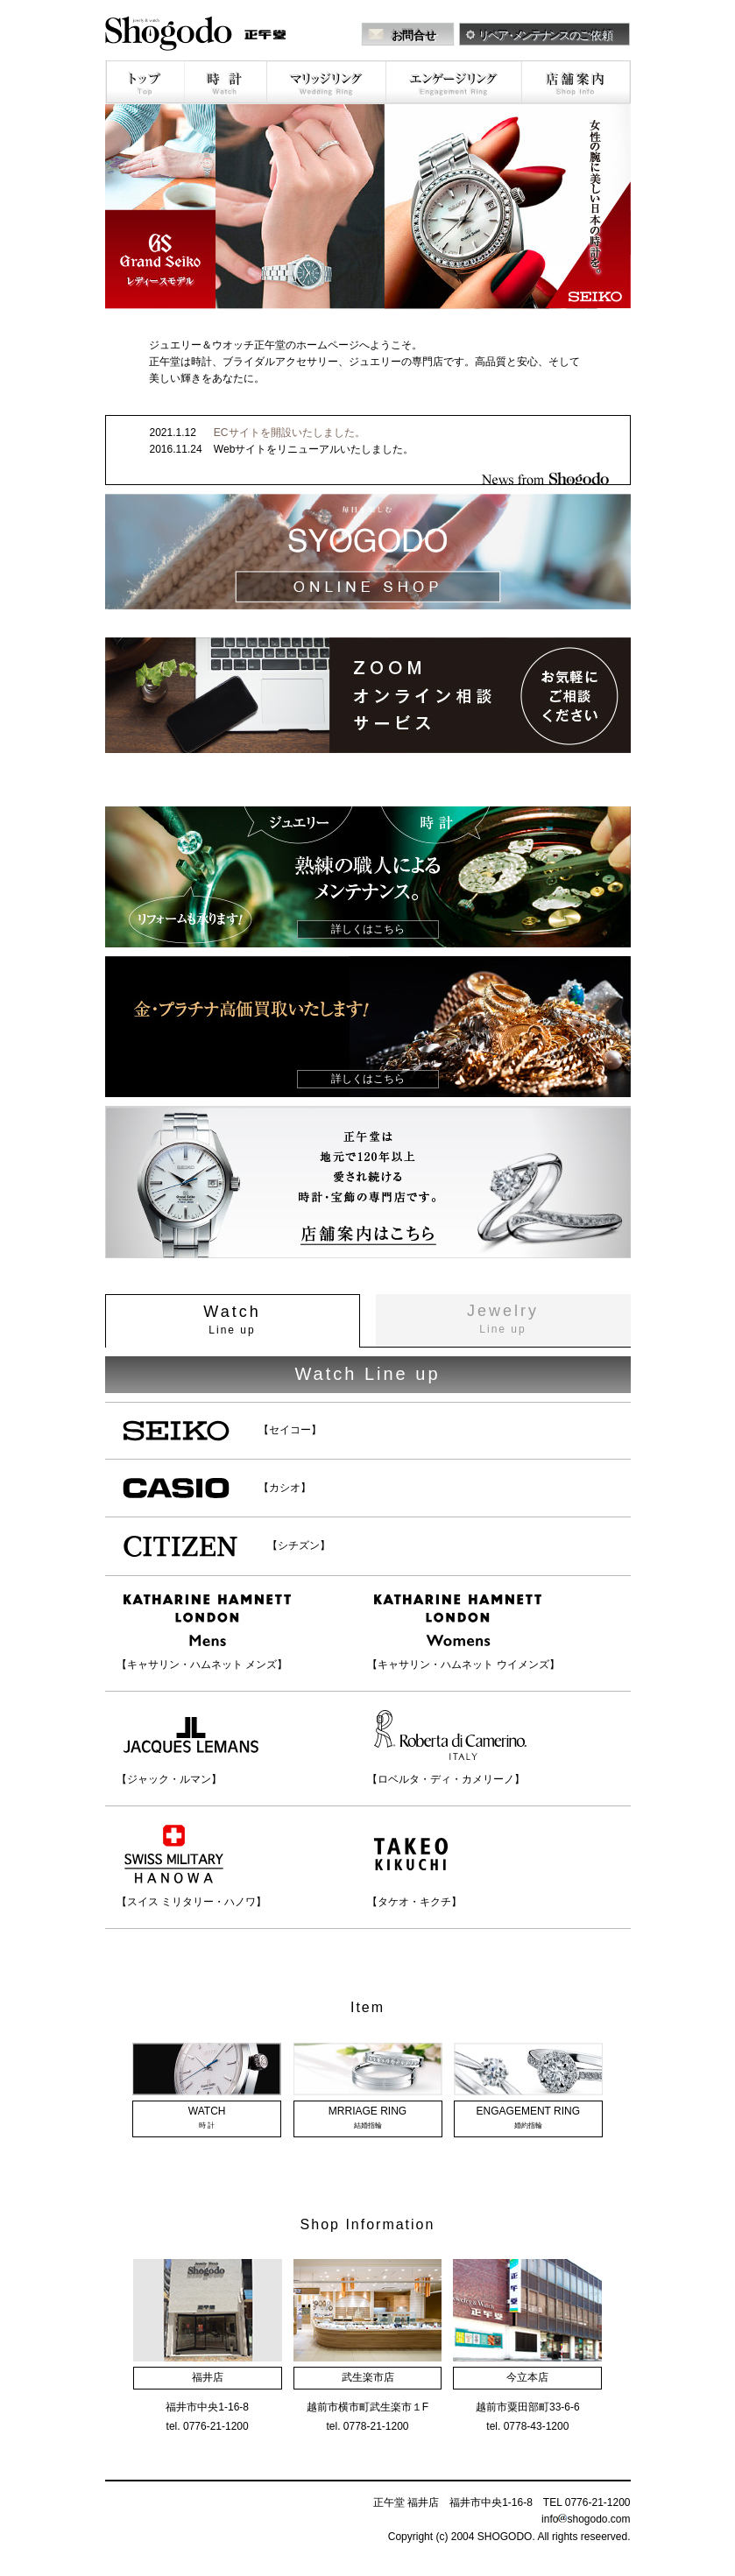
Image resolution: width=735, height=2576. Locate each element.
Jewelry (503, 1318)
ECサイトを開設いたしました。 (289, 432)
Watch (231, 1319)
